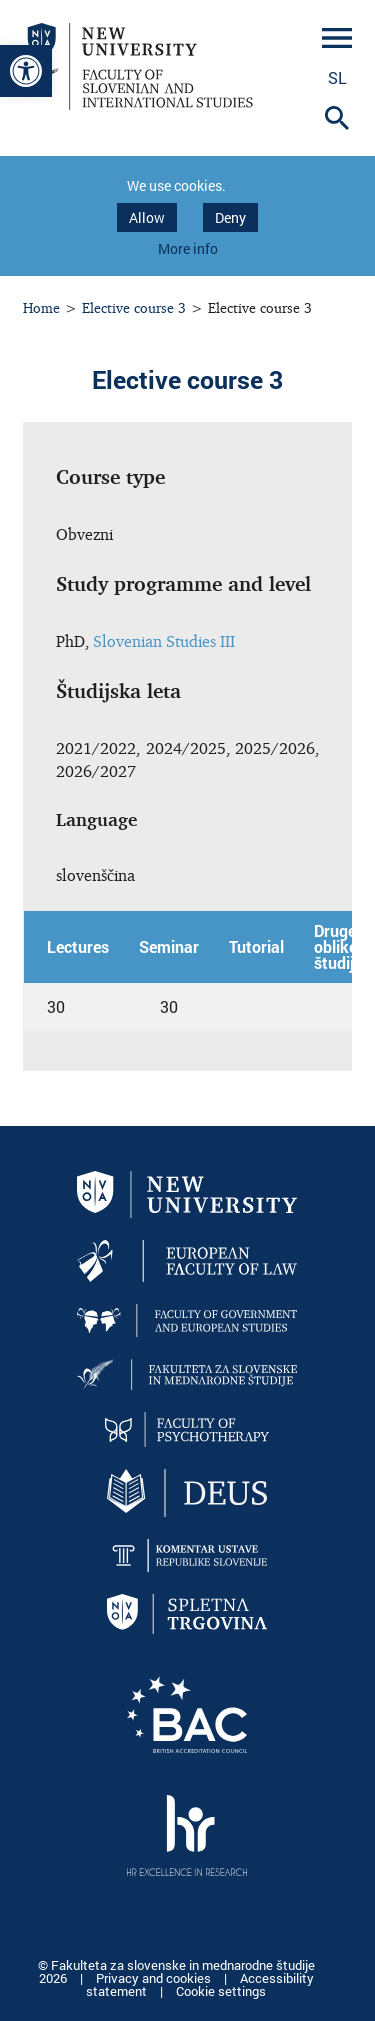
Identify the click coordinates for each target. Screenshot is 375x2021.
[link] (26, 71)
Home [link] (41, 307)
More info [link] (188, 248)
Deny (230, 217)
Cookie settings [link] (221, 1991)
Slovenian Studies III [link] (164, 641)
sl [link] (337, 77)
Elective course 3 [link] (134, 307)
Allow (147, 217)
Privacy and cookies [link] (155, 1978)
